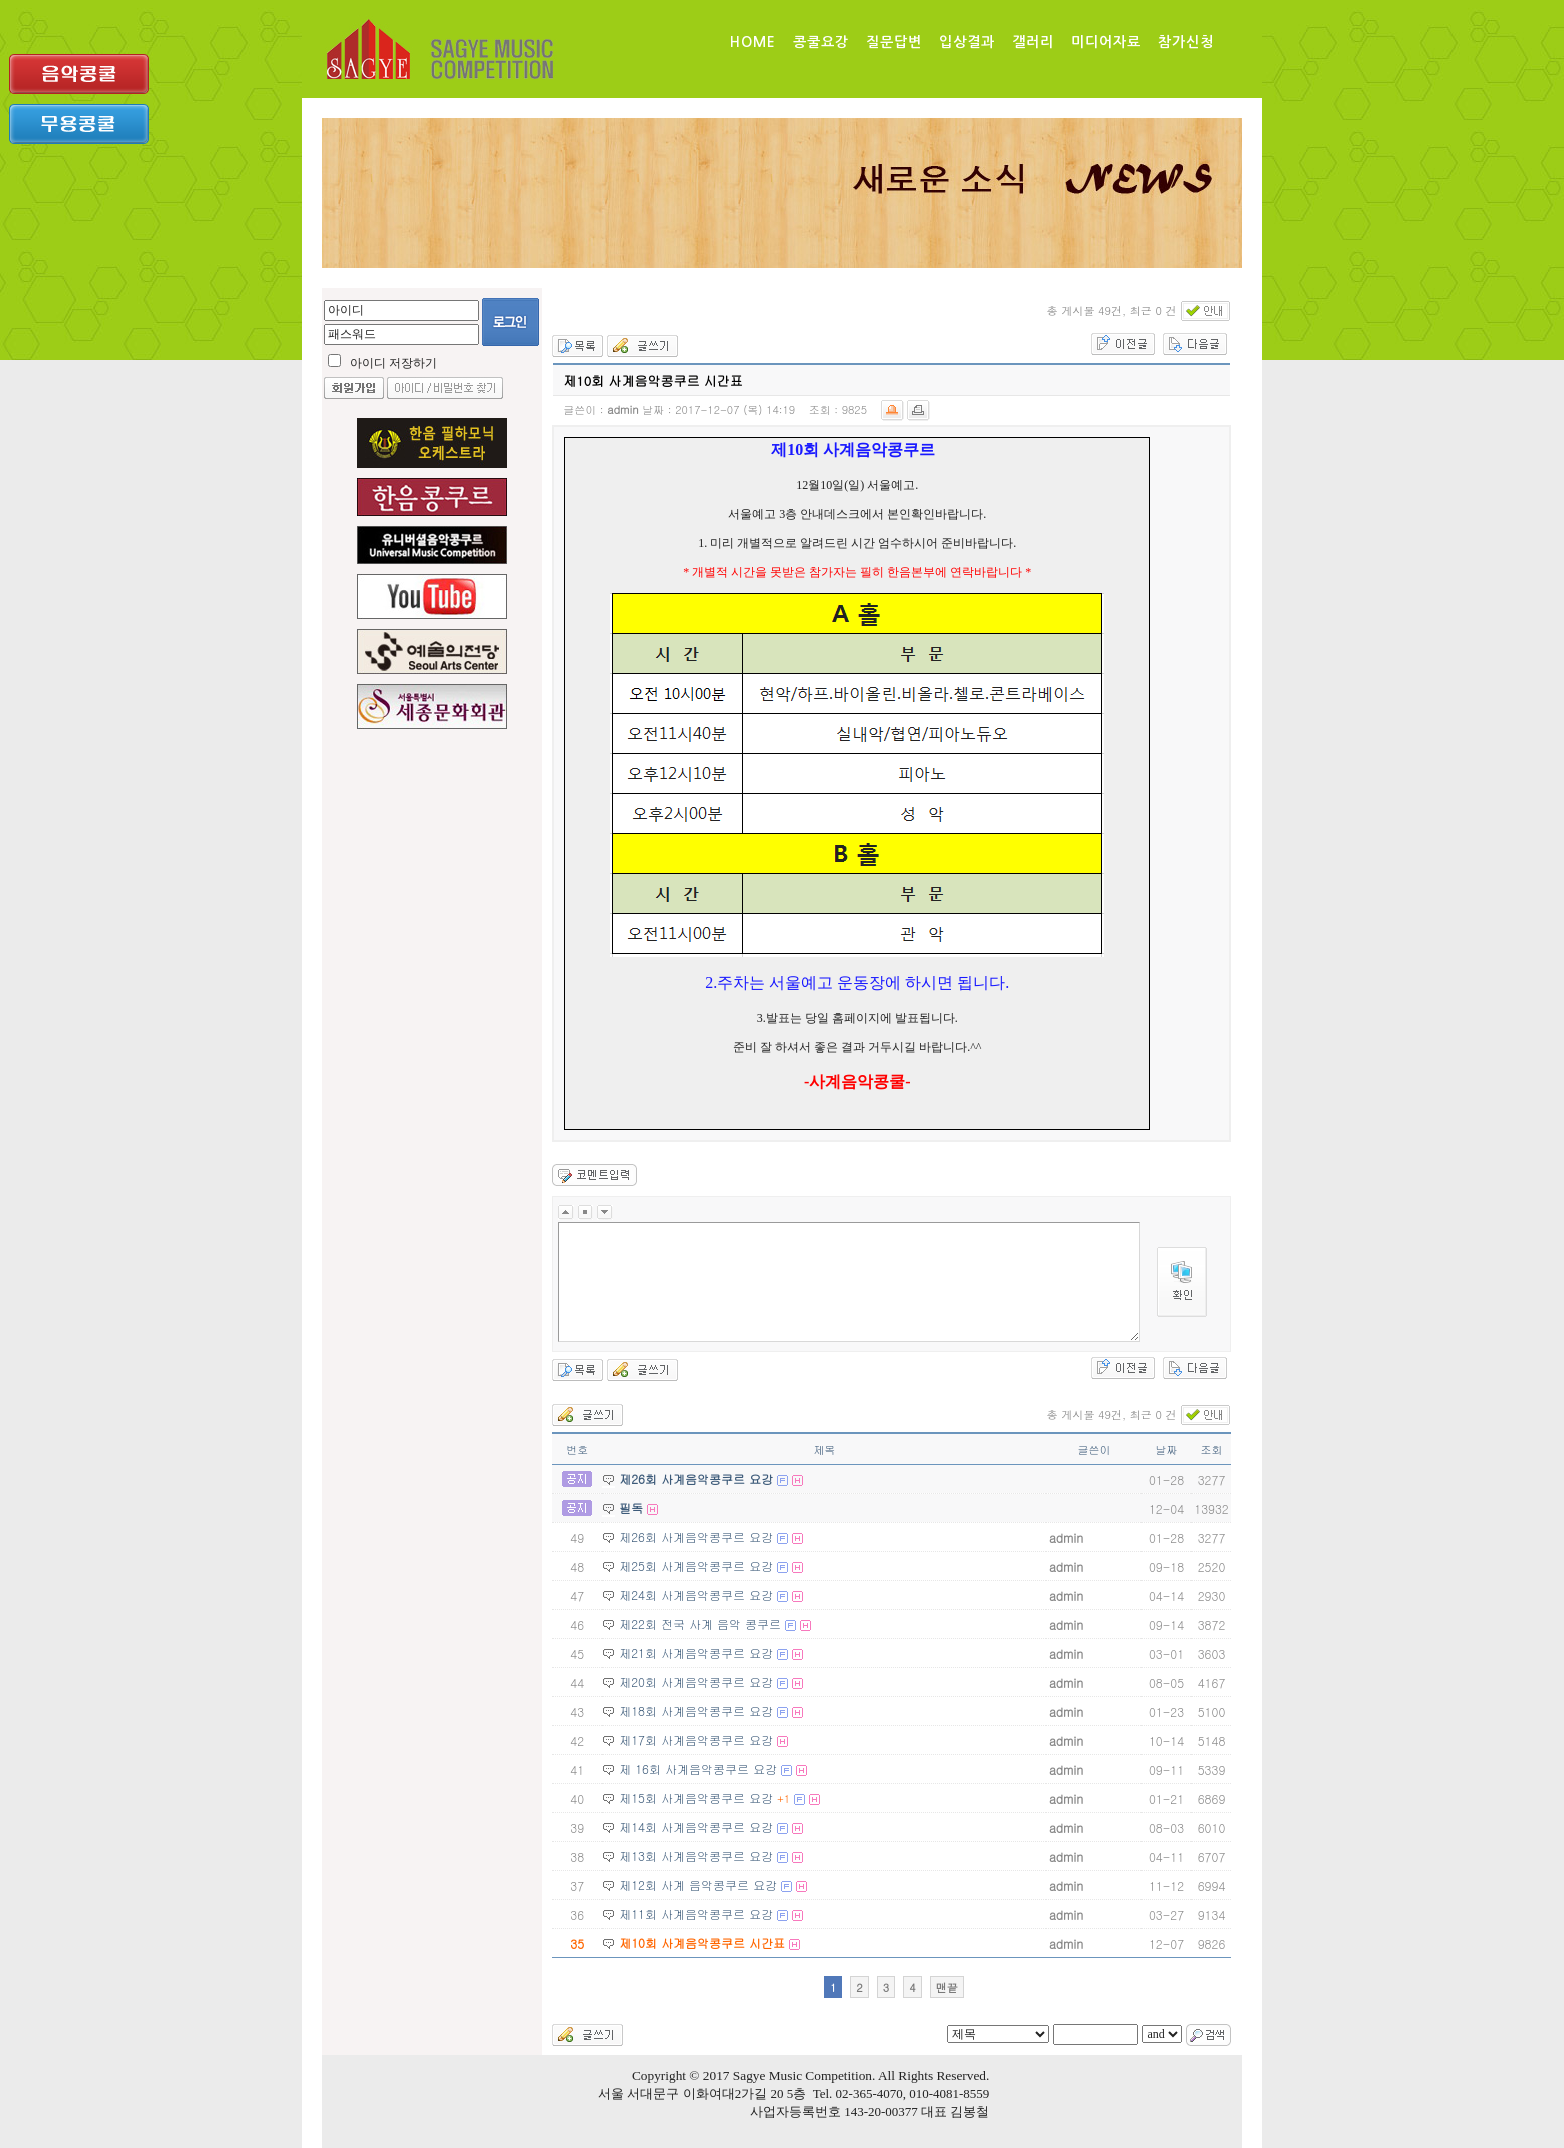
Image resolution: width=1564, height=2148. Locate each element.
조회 (1211, 1449)
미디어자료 (1106, 42)
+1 (783, 1798)
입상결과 (967, 42)
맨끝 (947, 1987)
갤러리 (1033, 42)
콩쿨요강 (821, 42)
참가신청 (1186, 42)
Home (753, 42)
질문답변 (894, 42)
